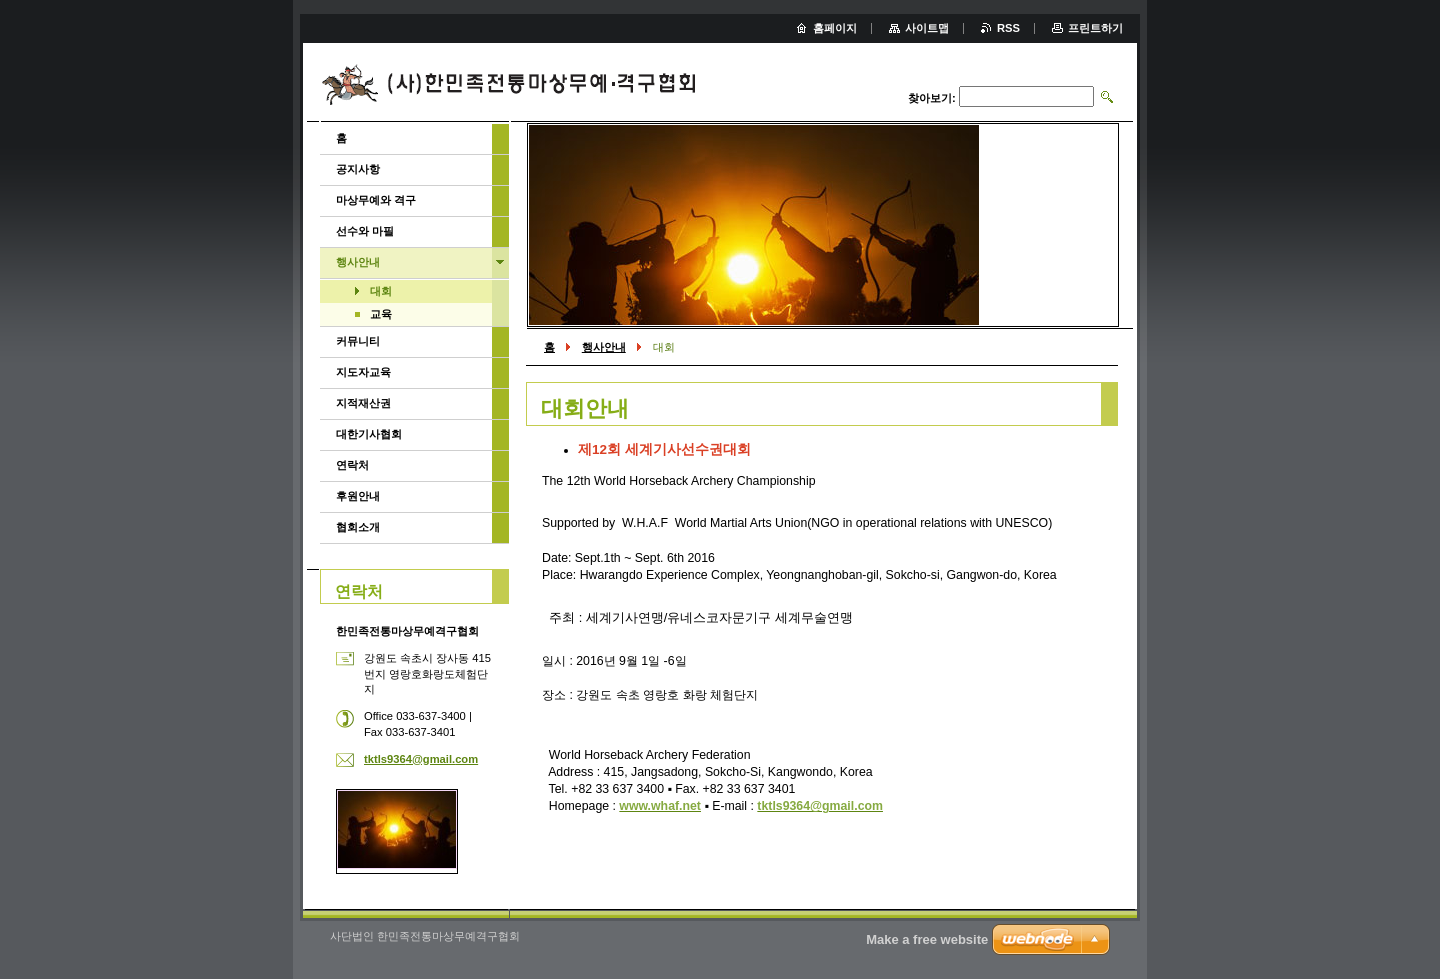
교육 (381, 314)
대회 (381, 291)
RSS (1008, 28)
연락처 (352, 465)
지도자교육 (363, 372)
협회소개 (358, 527)
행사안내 (604, 347)
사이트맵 (927, 28)
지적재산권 (363, 403)
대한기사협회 (369, 434)
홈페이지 (835, 28)
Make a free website (927, 939)
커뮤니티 (358, 341)
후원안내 (358, 496)
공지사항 (358, 169)
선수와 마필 (365, 231)
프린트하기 (1095, 28)
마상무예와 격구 (376, 200)
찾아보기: (932, 98)
